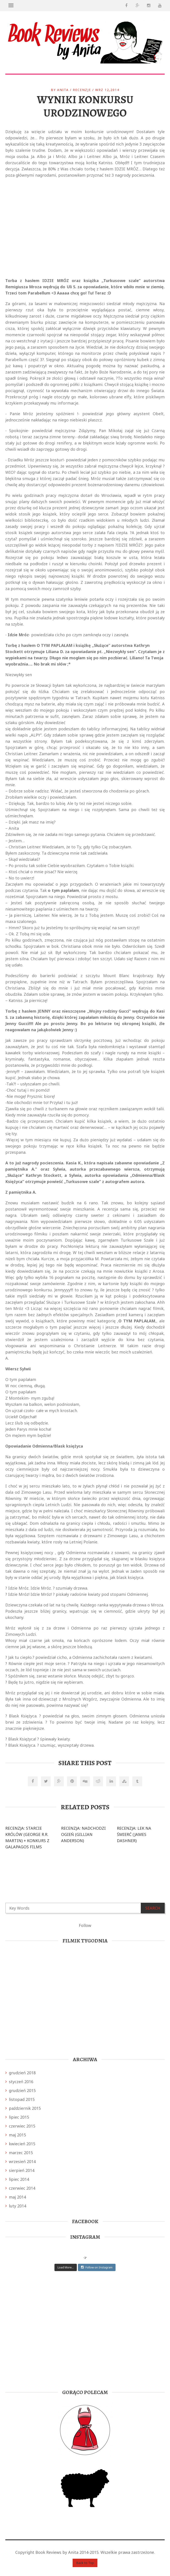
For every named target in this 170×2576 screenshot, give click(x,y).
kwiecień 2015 (20, 2143)
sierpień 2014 (19, 2170)
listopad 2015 (20, 2099)
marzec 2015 (19, 2152)
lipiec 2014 (17, 2179)
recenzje (82, 90)
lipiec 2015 (17, 2117)
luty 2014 (15, 2206)
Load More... (66, 2267)
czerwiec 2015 (20, 2126)
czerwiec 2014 (20, 2188)
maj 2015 (15, 2134)
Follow (85, 1925)
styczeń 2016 (19, 2081)
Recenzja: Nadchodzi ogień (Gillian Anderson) (83, 1834)
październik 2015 (23, 2108)
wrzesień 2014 (20, 2161)
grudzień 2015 (20, 2090)
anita (63, 90)
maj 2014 (15, 2197)
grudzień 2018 (20, 2072)
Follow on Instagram (96, 2267)
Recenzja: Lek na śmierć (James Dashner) (134, 1834)
